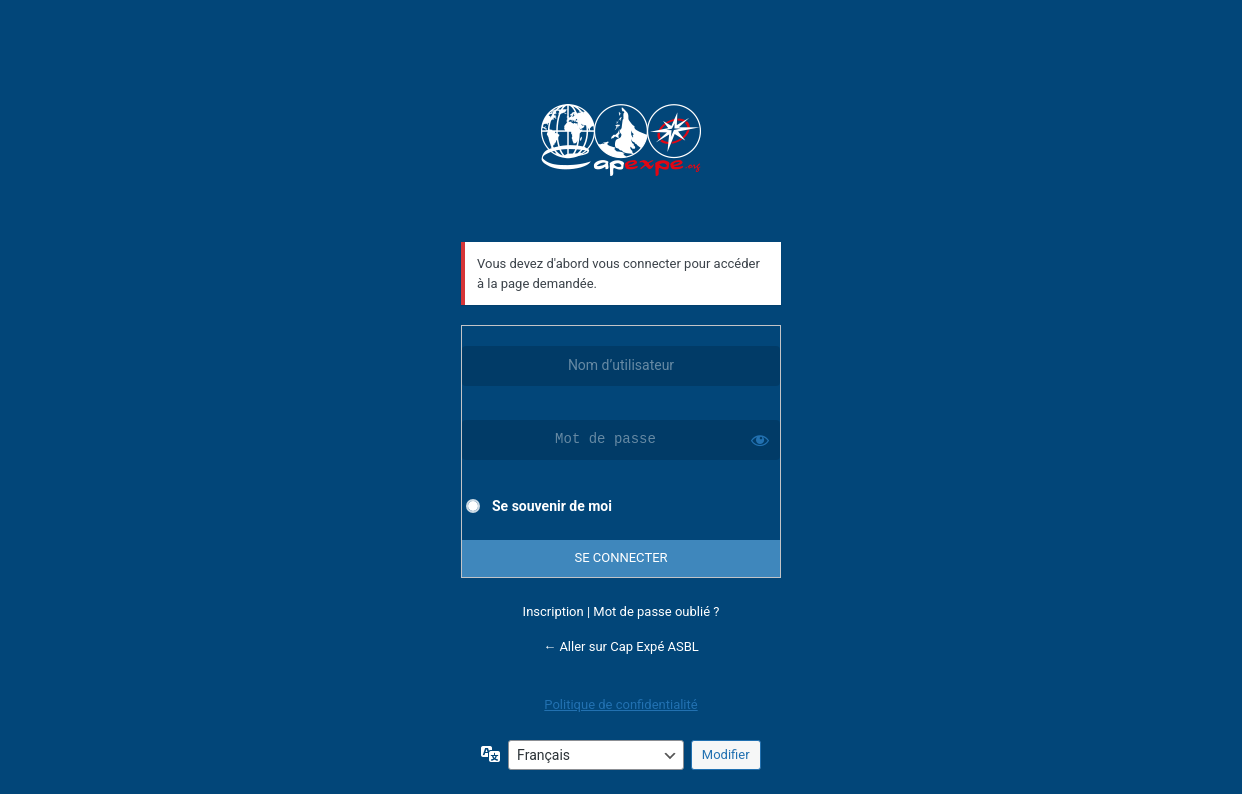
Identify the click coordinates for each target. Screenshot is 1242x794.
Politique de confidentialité (620, 704)
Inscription (553, 611)
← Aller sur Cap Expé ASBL (621, 646)
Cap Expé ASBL (621, 142)
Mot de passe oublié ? (656, 611)
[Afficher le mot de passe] (760, 440)
